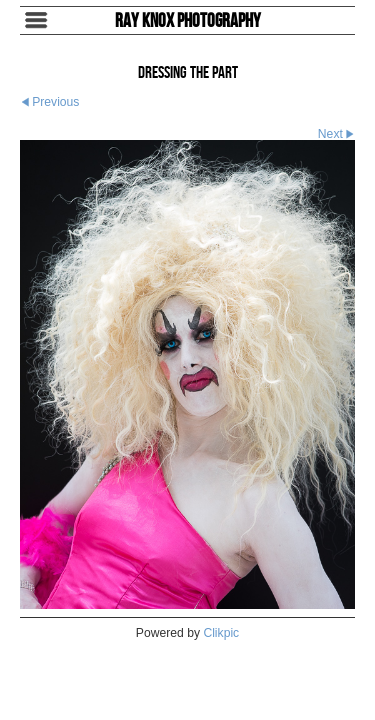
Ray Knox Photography (188, 20)
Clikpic (221, 633)
